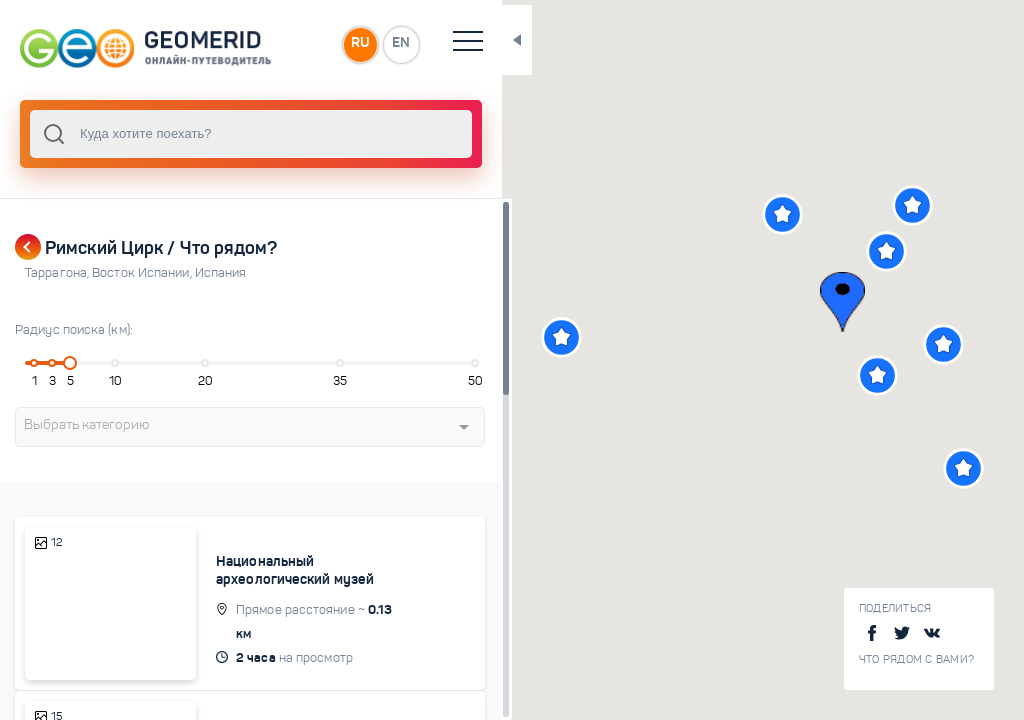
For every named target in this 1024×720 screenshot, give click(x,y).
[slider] (74, 363)
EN (439, 44)
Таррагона (58, 273)
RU (396, 44)
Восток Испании (143, 273)
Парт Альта (266, 711)
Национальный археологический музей (309, 570)
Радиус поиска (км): (74, 330)
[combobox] (270, 134)
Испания (221, 273)
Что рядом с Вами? (916, 659)
